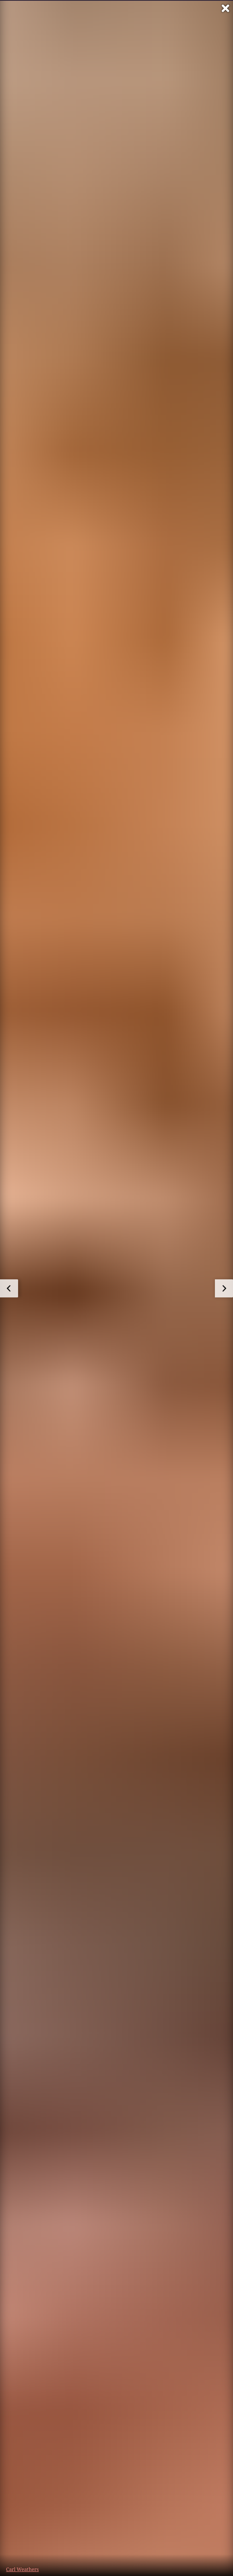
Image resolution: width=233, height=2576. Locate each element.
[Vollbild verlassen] (225, 8)
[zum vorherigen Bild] (9, 1288)
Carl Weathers (22, 2569)
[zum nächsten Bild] (224, 1288)
